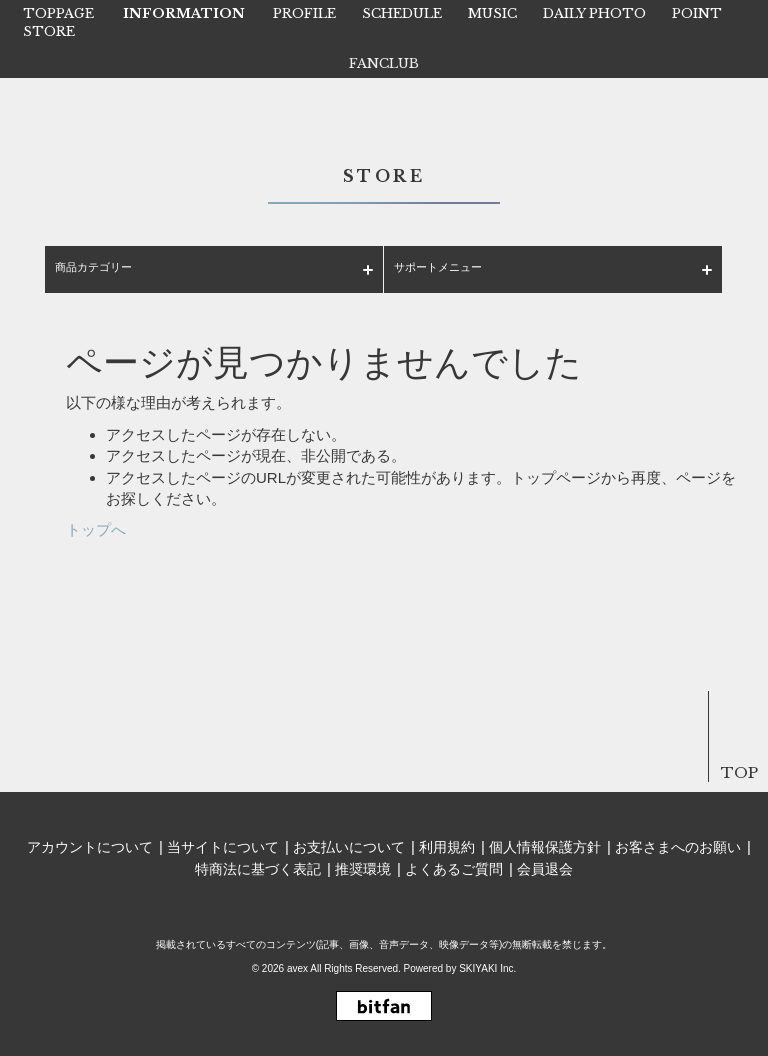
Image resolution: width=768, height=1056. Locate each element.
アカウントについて (90, 847)
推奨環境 (363, 869)
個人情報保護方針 (545, 847)
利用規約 (447, 847)
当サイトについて (223, 847)
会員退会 (545, 869)
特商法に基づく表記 (258, 869)
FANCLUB (384, 63)
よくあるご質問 (454, 869)
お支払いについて (349, 847)
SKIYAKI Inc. (487, 968)
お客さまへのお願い (678, 847)
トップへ (96, 529)
